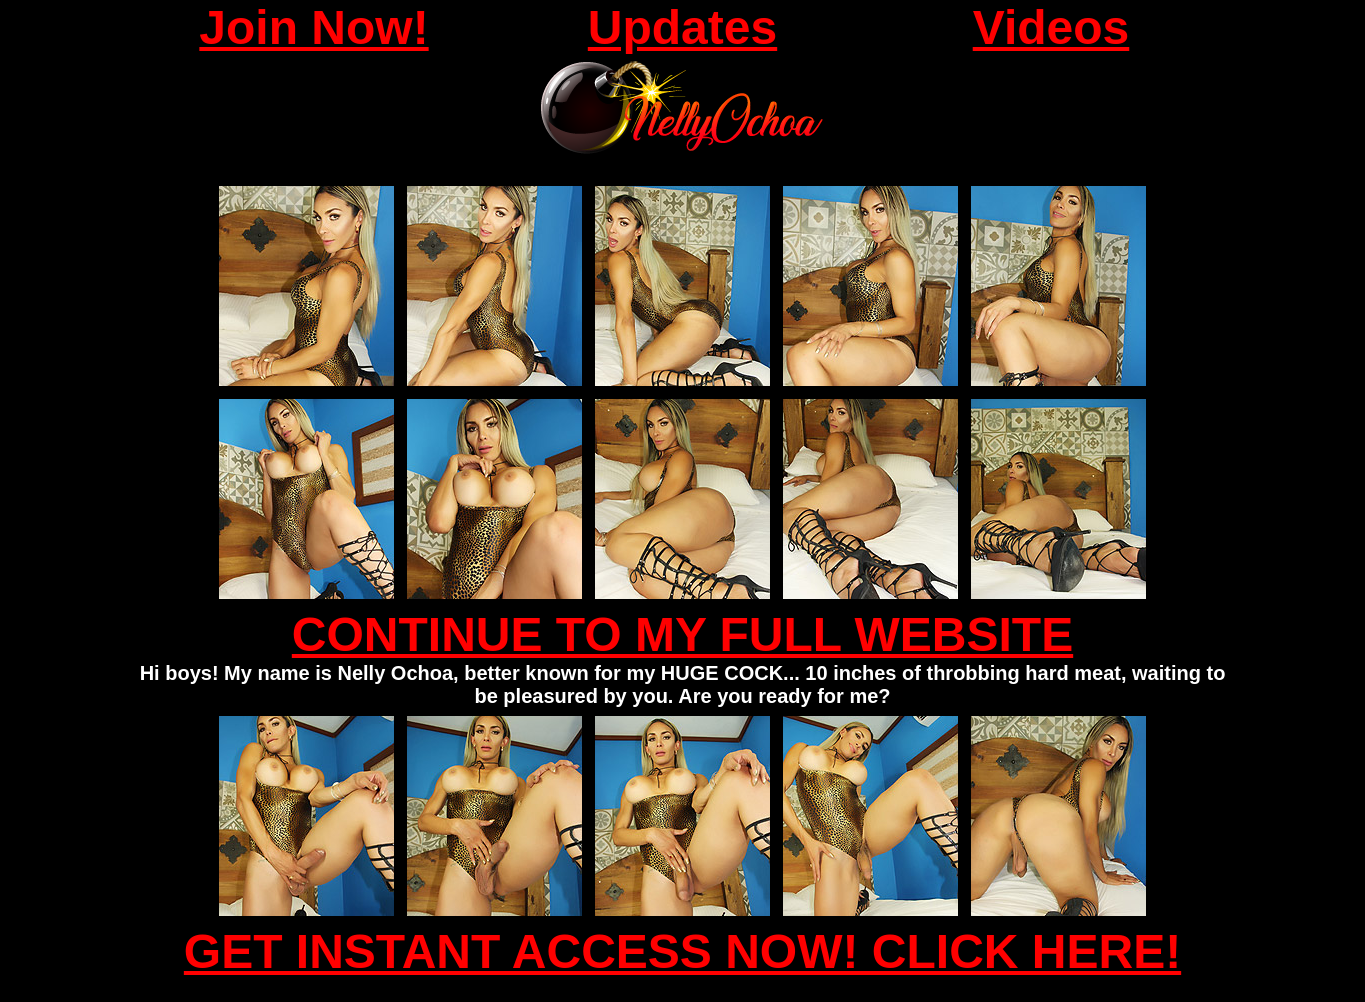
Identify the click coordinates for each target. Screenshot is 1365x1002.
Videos (1051, 27)
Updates (682, 27)
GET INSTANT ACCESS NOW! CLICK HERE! (682, 951)
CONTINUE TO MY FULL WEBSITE (682, 634)
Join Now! (313, 27)
